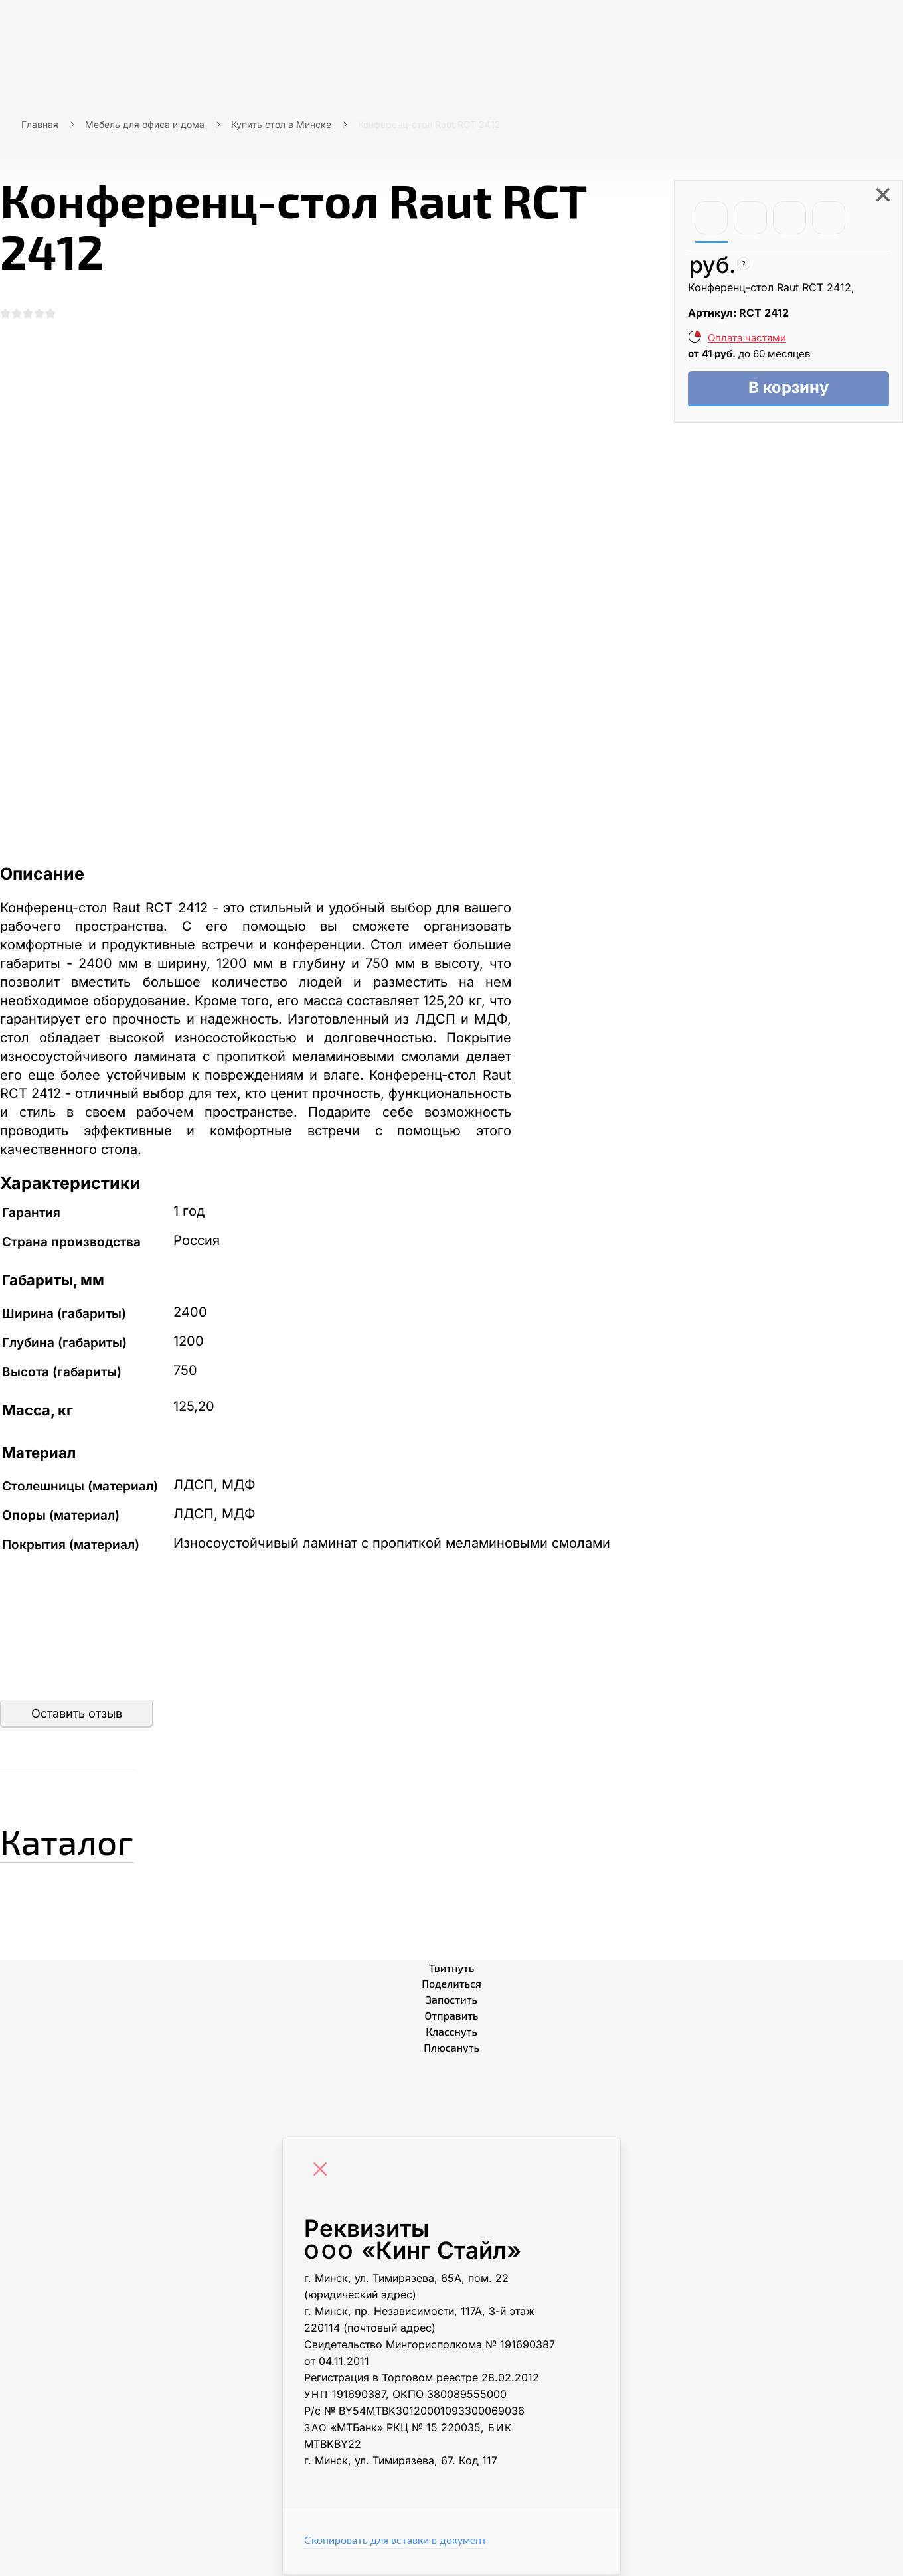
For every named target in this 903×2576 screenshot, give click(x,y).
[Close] (323, 2172)
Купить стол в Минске (281, 124)
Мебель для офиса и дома (145, 124)
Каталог (76, 1840)
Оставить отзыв (76, 1715)
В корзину (788, 388)
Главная (39, 124)
